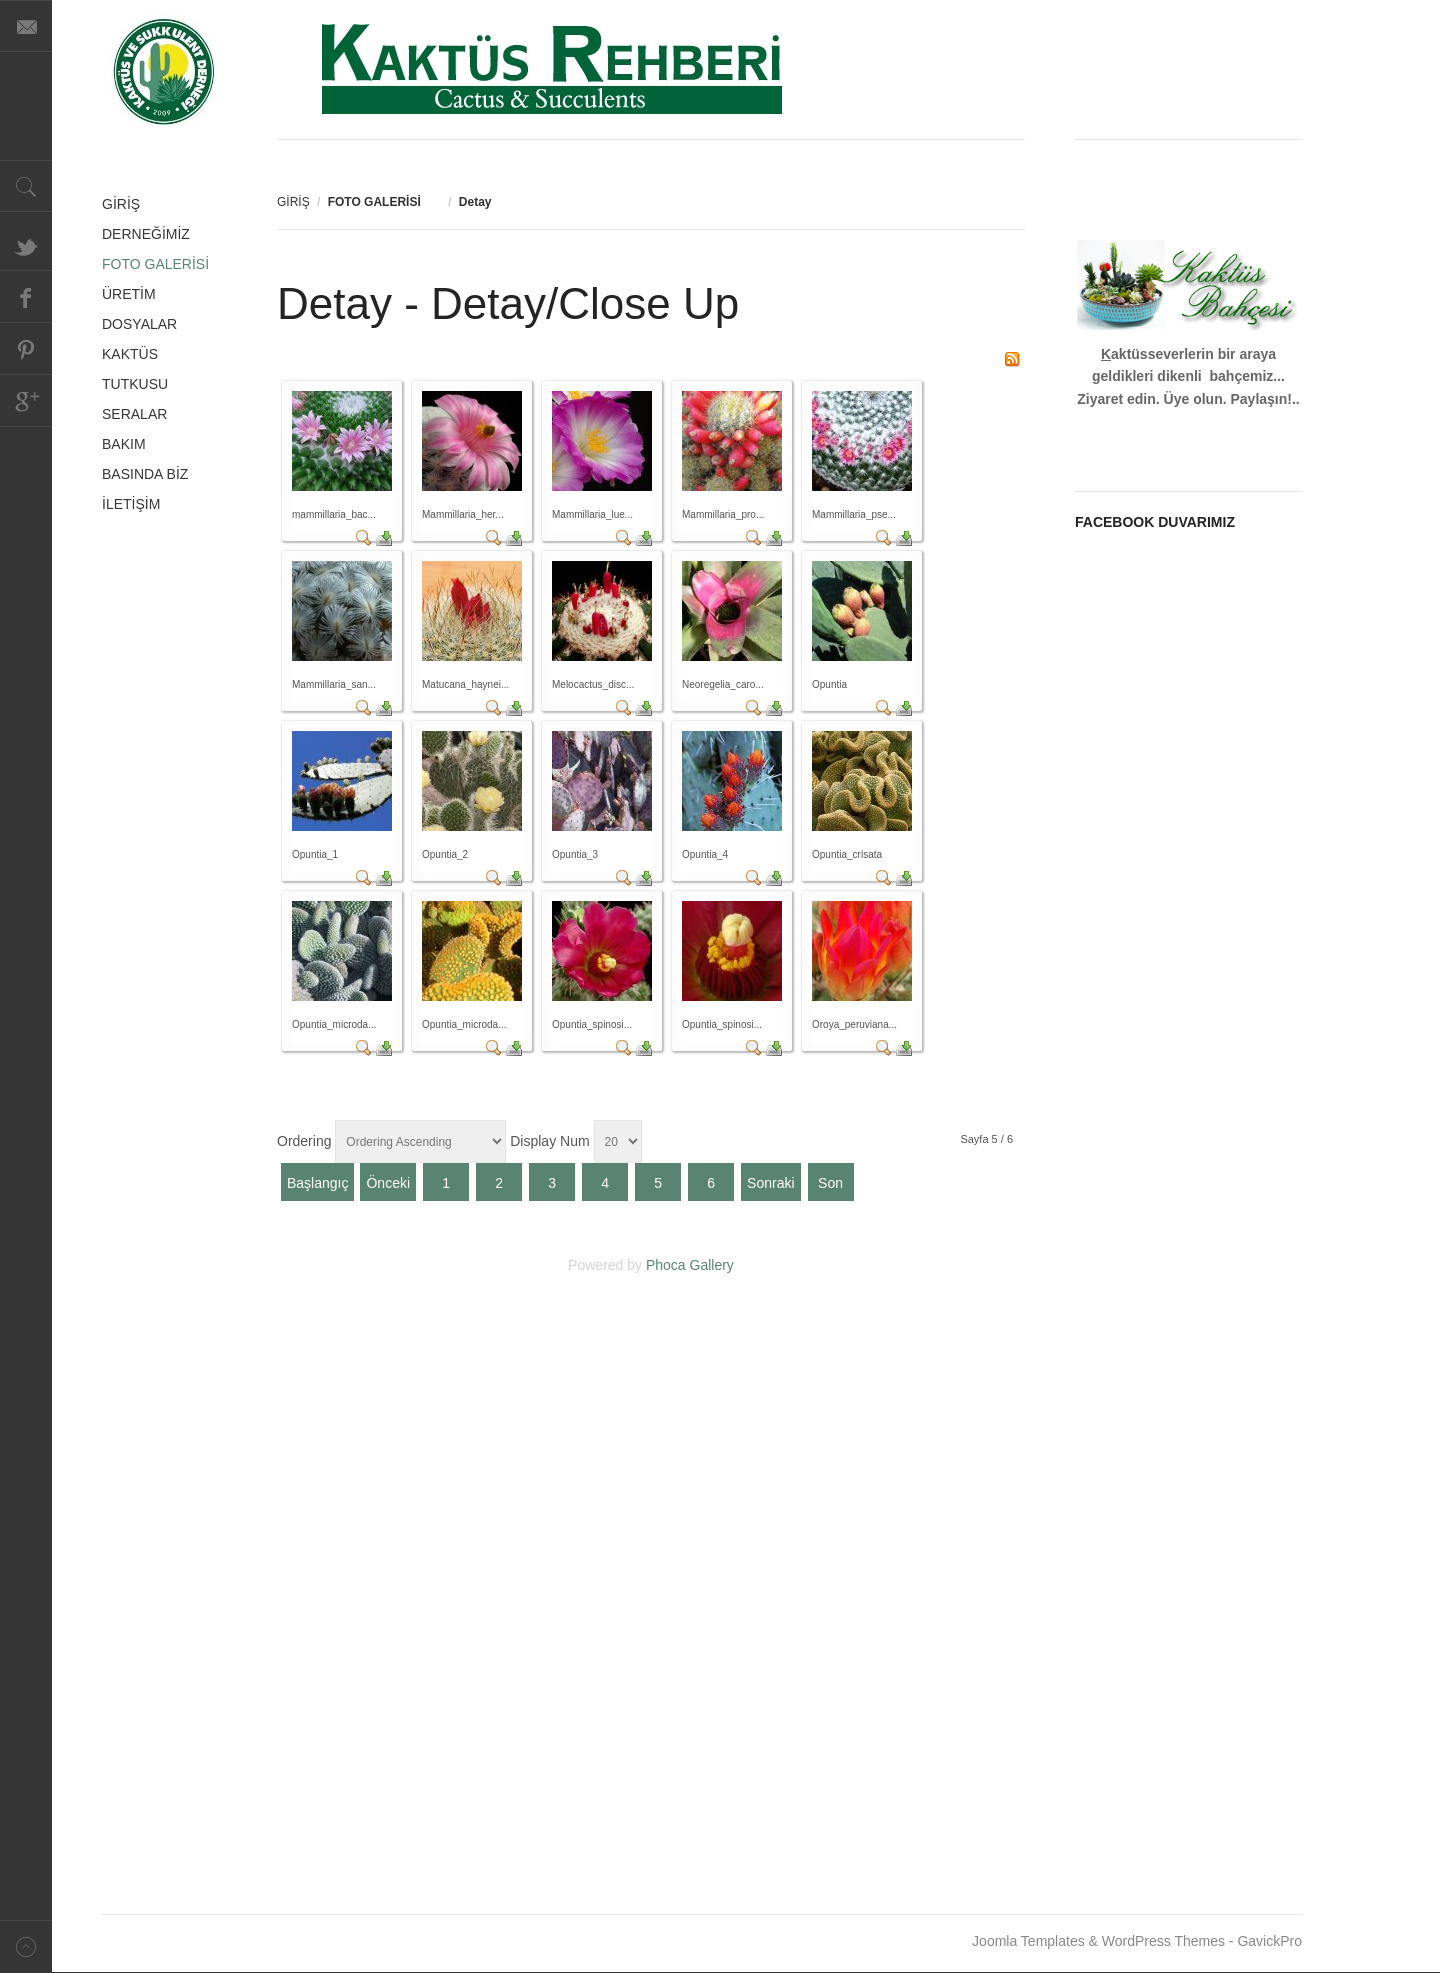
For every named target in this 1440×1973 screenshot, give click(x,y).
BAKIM (124, 444)
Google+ (26, 401)
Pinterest (26, 349)
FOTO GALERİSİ (155, 264)
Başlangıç (317, 1183)
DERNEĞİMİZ (146, 234)
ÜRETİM (129, 294)
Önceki (388, 1183)
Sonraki (770, 1183)
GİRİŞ (293, 202)
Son (830, 1183)
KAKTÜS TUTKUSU (135, 369)
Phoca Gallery (690, 1265)
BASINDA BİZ (145, 474)
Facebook (26, 297)
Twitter (26, 245)
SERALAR (134, 414)
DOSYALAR (139, 324)
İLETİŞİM (131, 504)
